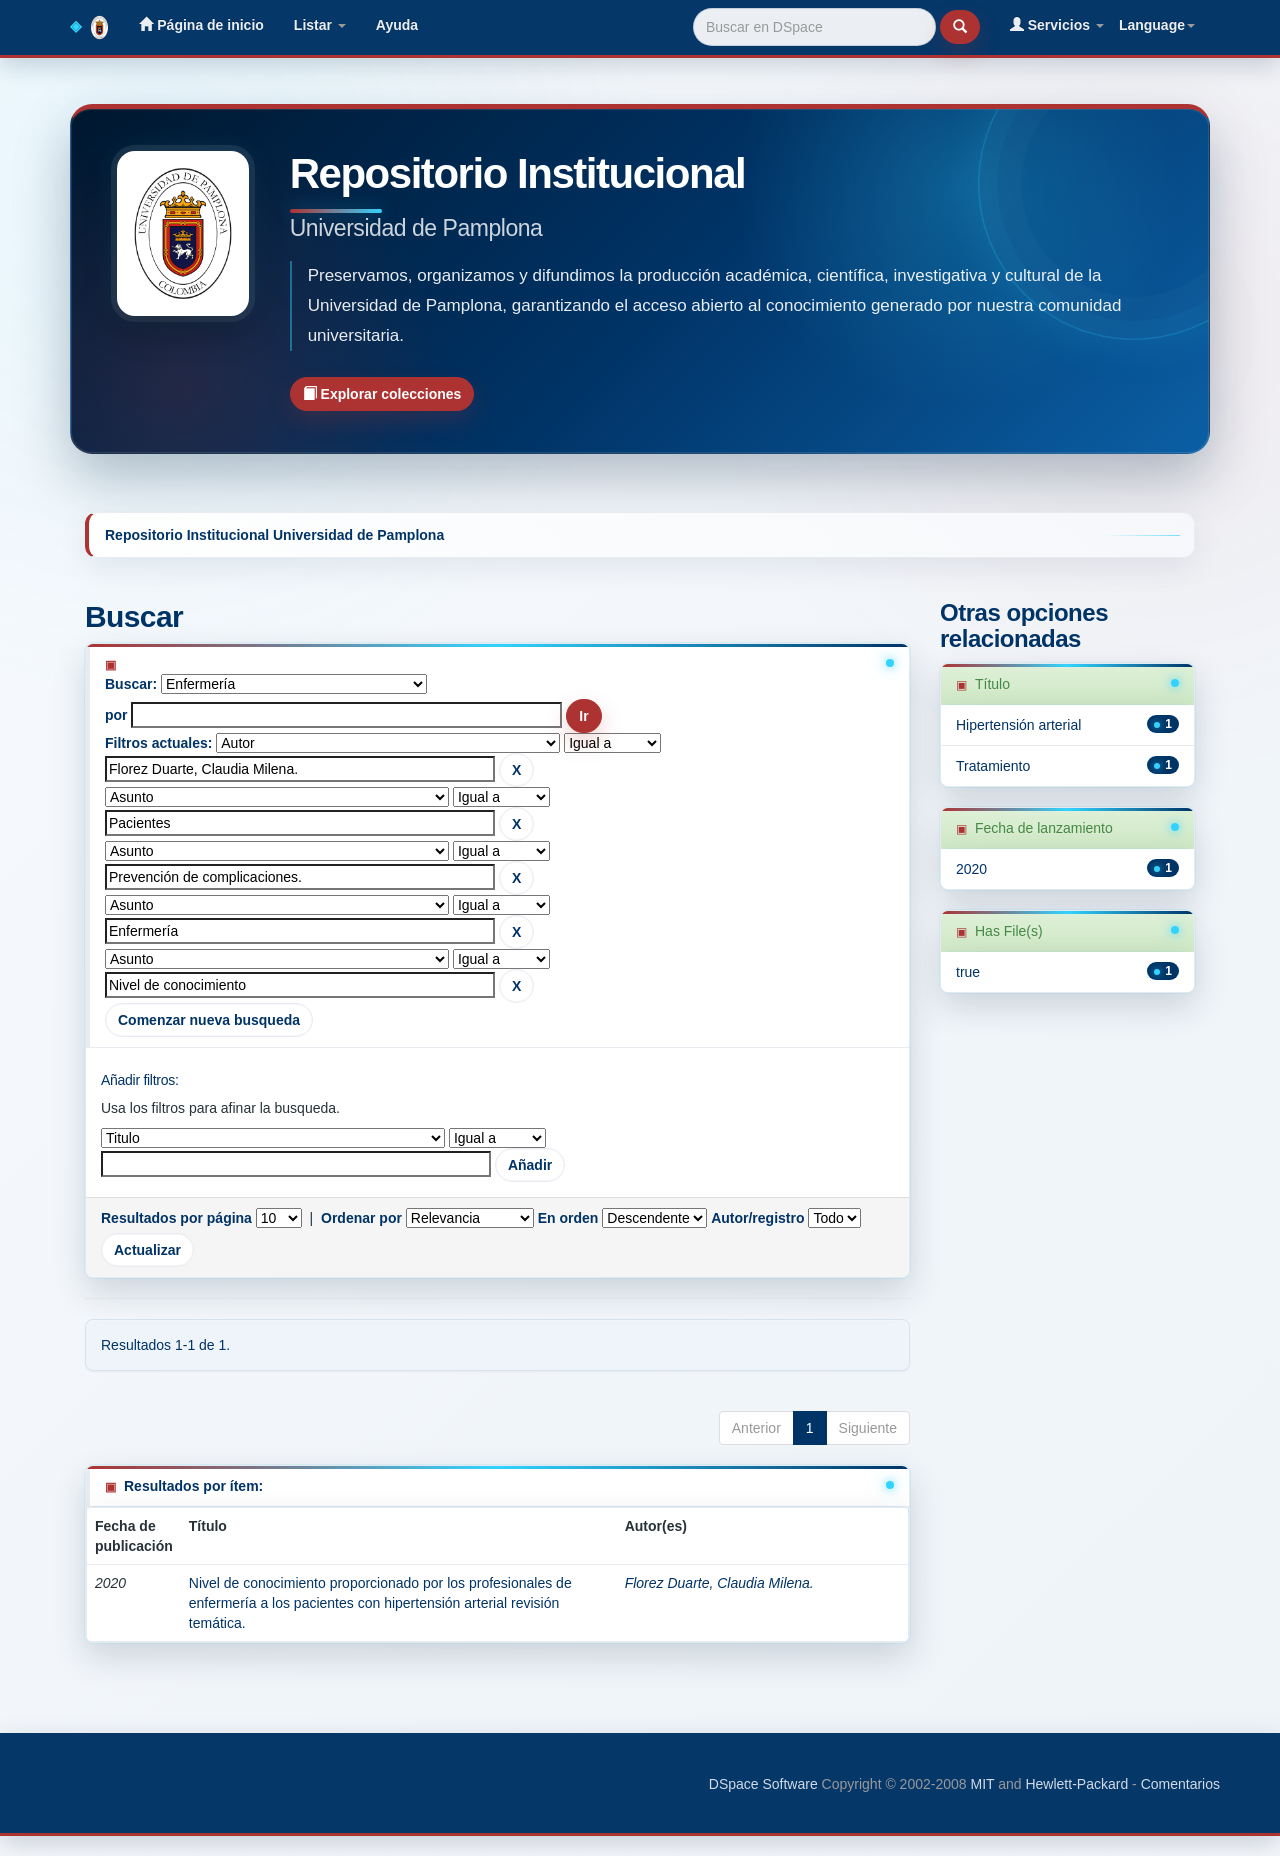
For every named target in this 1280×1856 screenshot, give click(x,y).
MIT (982, 1784)
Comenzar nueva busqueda (209, 1020)
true (968, 972)
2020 (971, 869)
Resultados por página (176, 1218)
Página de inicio (201, 24)
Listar (320, 25)
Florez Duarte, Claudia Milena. (719, 1583)
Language (1157, 25)
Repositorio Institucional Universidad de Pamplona (274, 535)
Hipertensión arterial (1018, 725)
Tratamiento (993, 766)
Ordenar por (361, 1218)
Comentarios (1180, 1784)
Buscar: (131, 684)
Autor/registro (757, 1218)
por (116, 715)
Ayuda (397, 25)
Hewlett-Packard (1076, 1784)
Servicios (1057, 24)
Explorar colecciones (382, 393)
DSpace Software (763, 1784)
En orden (568, 1218)
